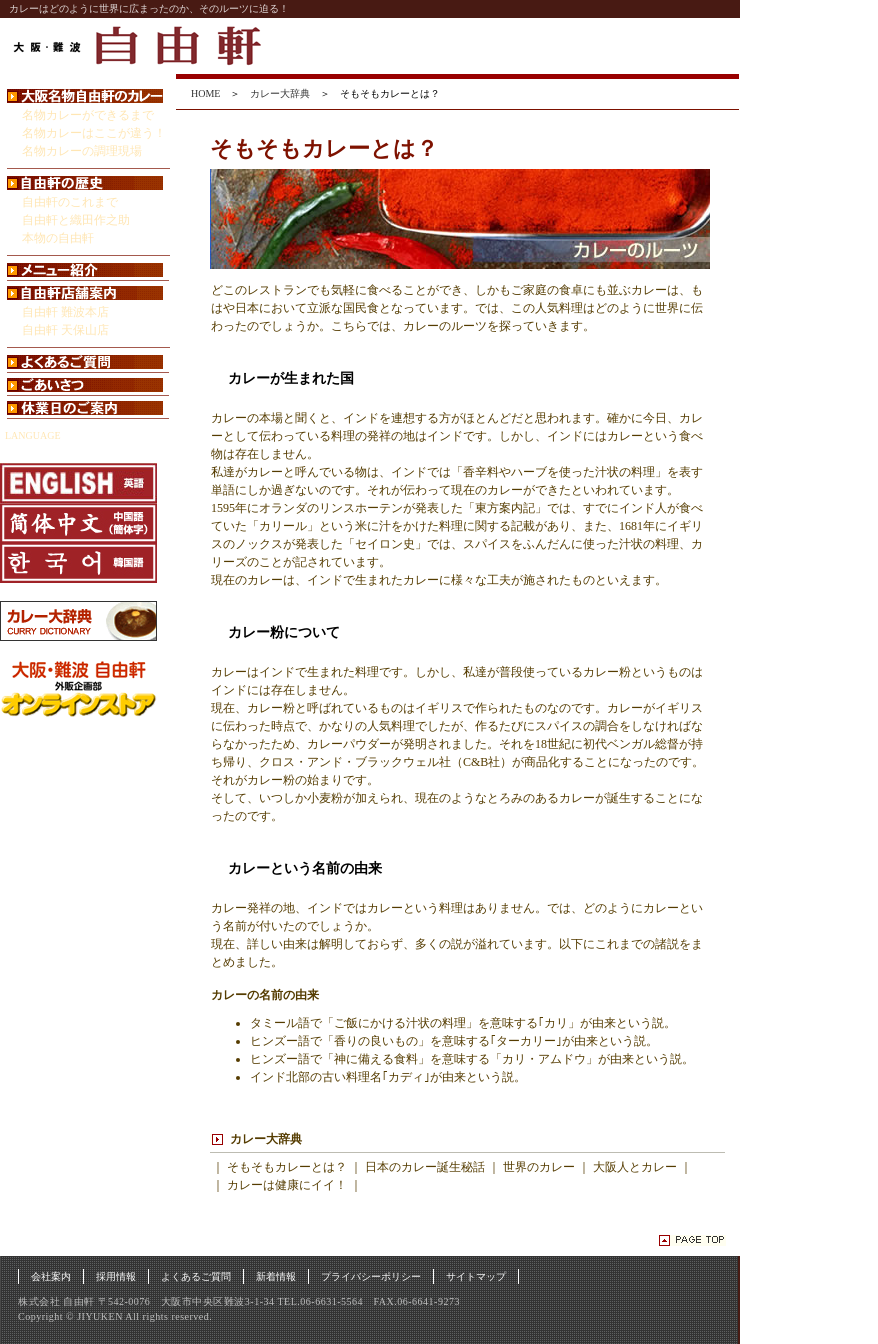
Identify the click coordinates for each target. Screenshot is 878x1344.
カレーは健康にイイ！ (287, 1185)
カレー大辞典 (280, 93)
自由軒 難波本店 (65, 312)
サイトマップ (476, 1276)
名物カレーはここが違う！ (94, 133)
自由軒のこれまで (70, 202)
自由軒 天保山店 (65, 330)
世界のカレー (539, 1167)
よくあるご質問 (196, 1276)
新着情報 (276, 1276)
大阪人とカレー (635, 1167)
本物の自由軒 (58, 238)
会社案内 (51, 1276)
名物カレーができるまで (88, 115)
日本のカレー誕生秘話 (425, 1167)
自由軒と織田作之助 (76, 220)
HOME (205, 93)
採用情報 (116, 1276)
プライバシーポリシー (371, 1276)
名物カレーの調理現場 (82, 151)
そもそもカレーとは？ (287, 1167)
